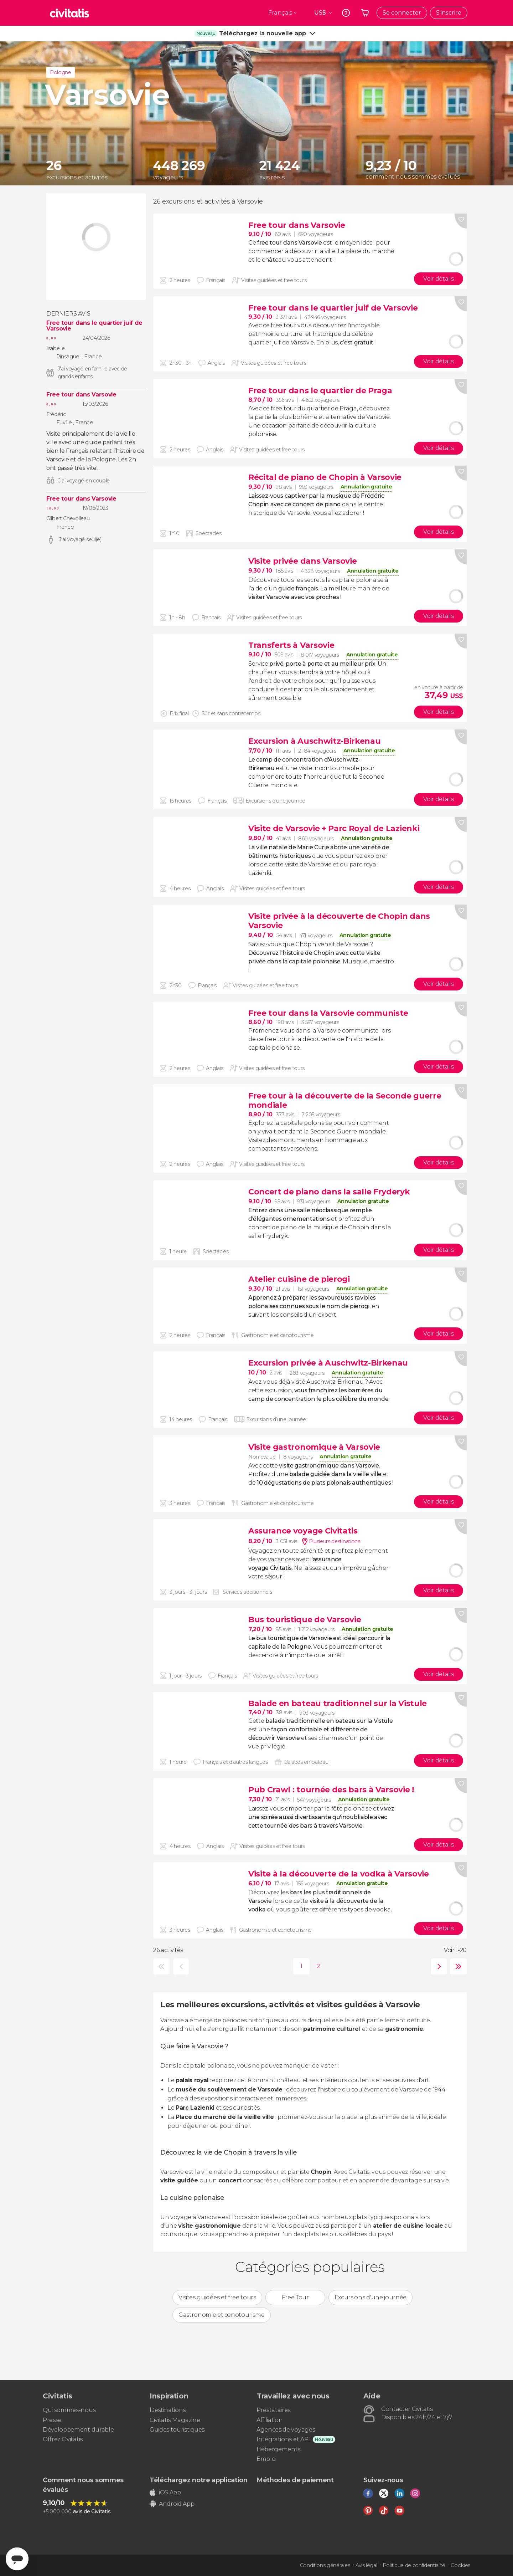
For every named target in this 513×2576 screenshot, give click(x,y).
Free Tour (295, 2297)
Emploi (266, 2458)
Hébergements (278, 2449)
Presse (52, 2420)
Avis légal (366, 2565)
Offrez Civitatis (63, 2439)
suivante (437, 1966)
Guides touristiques (177, 2429)
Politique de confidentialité (414, 2565)
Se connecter (402, 12)
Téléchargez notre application (199, 2480)
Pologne (60, 72)
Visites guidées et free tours (217, 2297)
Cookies (460, 2565)
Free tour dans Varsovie (81, 395)
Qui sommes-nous (69, 2410)
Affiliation (269, 2420)
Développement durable (78, 2429)
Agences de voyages (285, 2429)
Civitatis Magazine (175, 2420)
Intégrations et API (283, 2439)
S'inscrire (448, 12)
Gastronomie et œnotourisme (221, 2314)
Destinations (168, 2410)
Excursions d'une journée (370, 2297)
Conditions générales (325, 2565)
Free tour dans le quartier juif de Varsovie (94, 326)
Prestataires (273, 2410)
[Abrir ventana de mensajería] (17, 2558)
